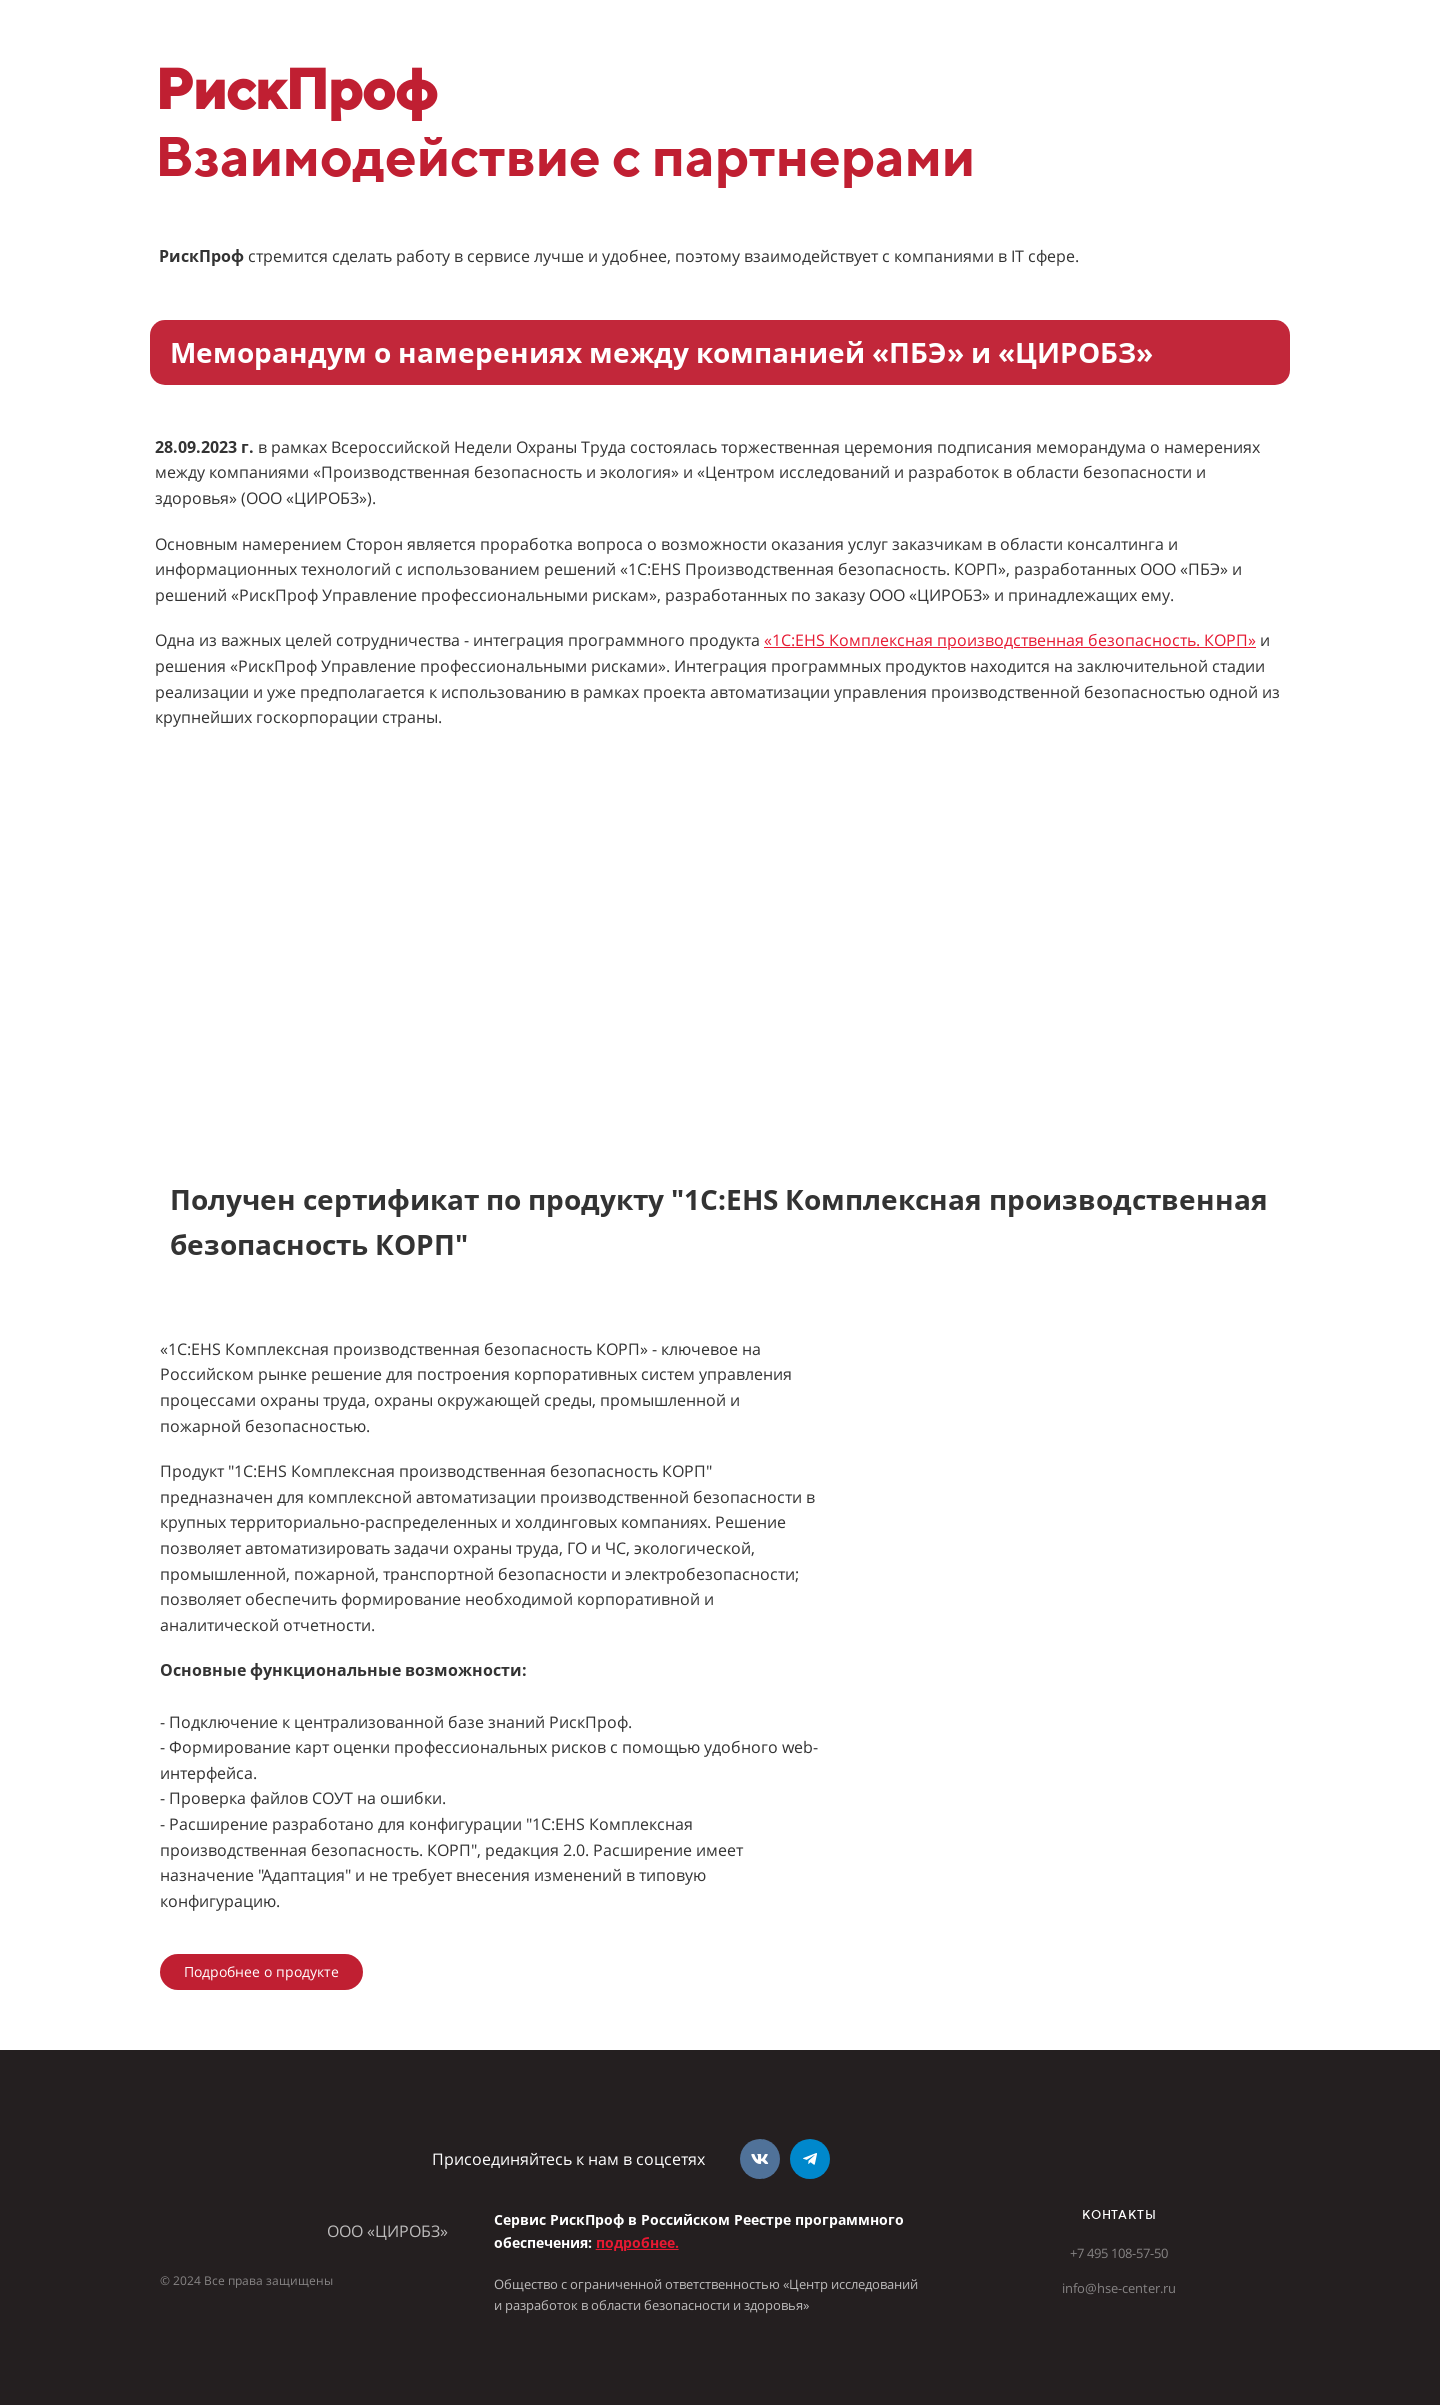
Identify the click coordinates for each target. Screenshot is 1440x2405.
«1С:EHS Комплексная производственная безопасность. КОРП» (1010, 640)
